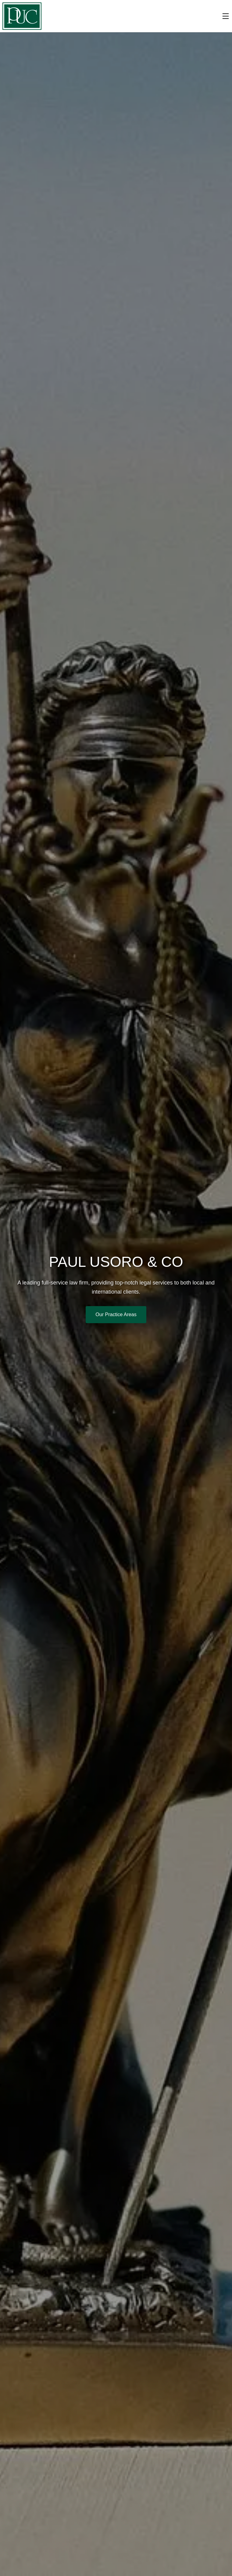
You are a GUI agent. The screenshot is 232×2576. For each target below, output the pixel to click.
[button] (21, 16)
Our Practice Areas (115, 1314)
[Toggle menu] (226, 16)
